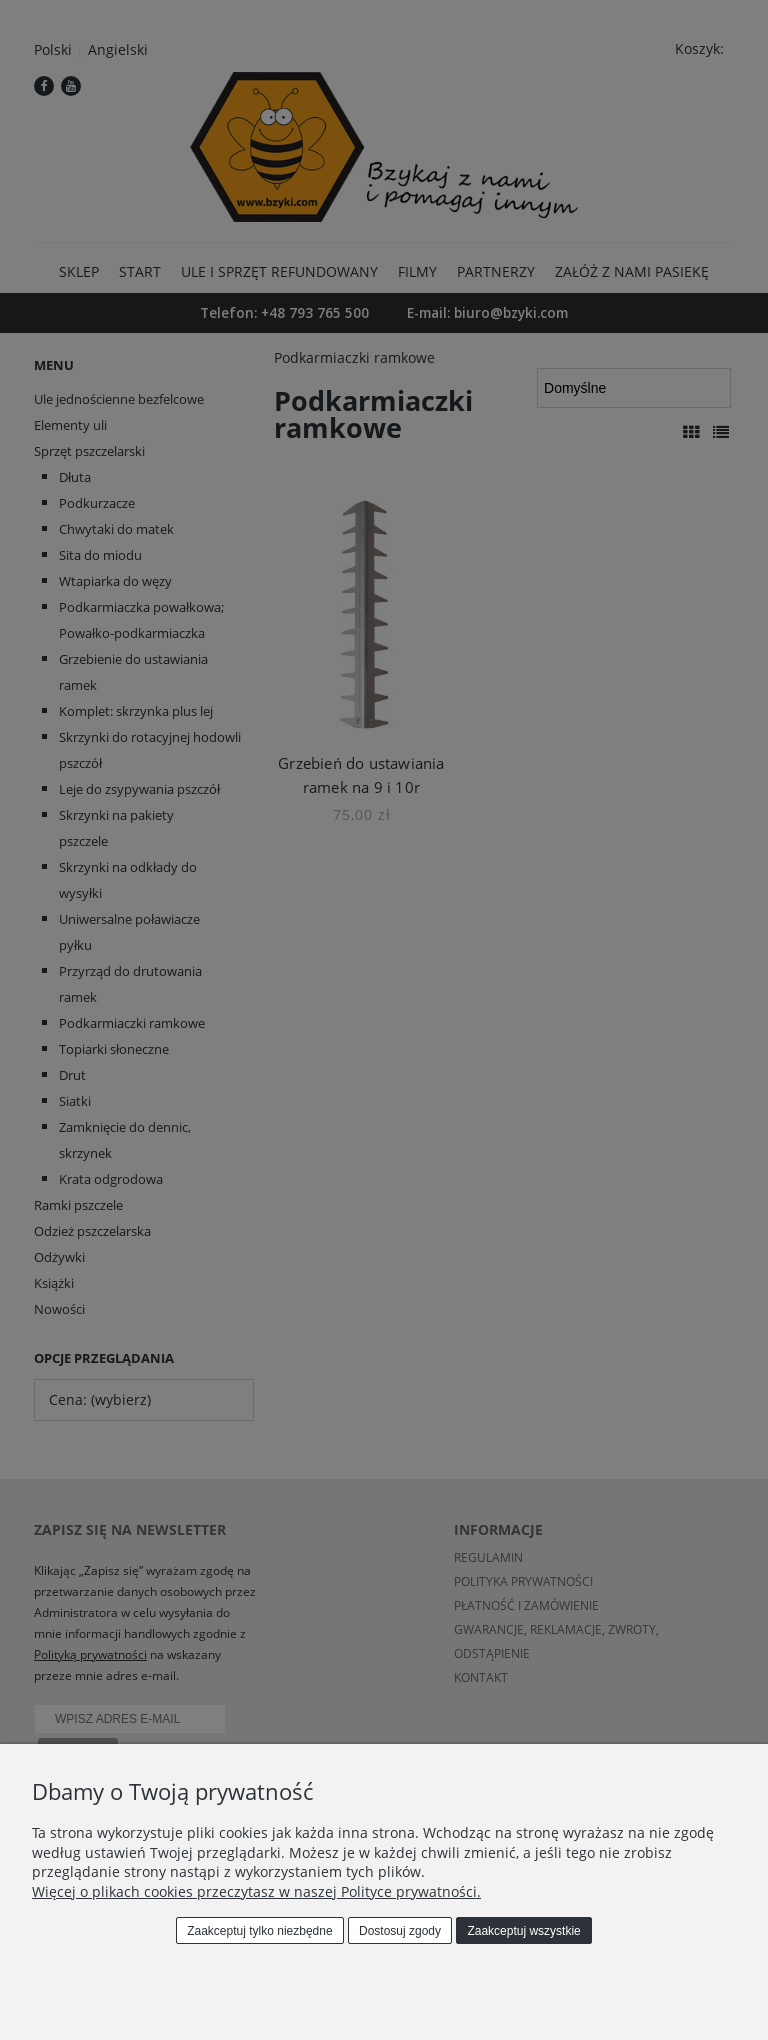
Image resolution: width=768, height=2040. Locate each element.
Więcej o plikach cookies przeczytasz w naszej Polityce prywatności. (256, 1891)
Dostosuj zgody (400, 1931)
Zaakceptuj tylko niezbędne (259, 1931)
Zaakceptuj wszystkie (523, 1931)
